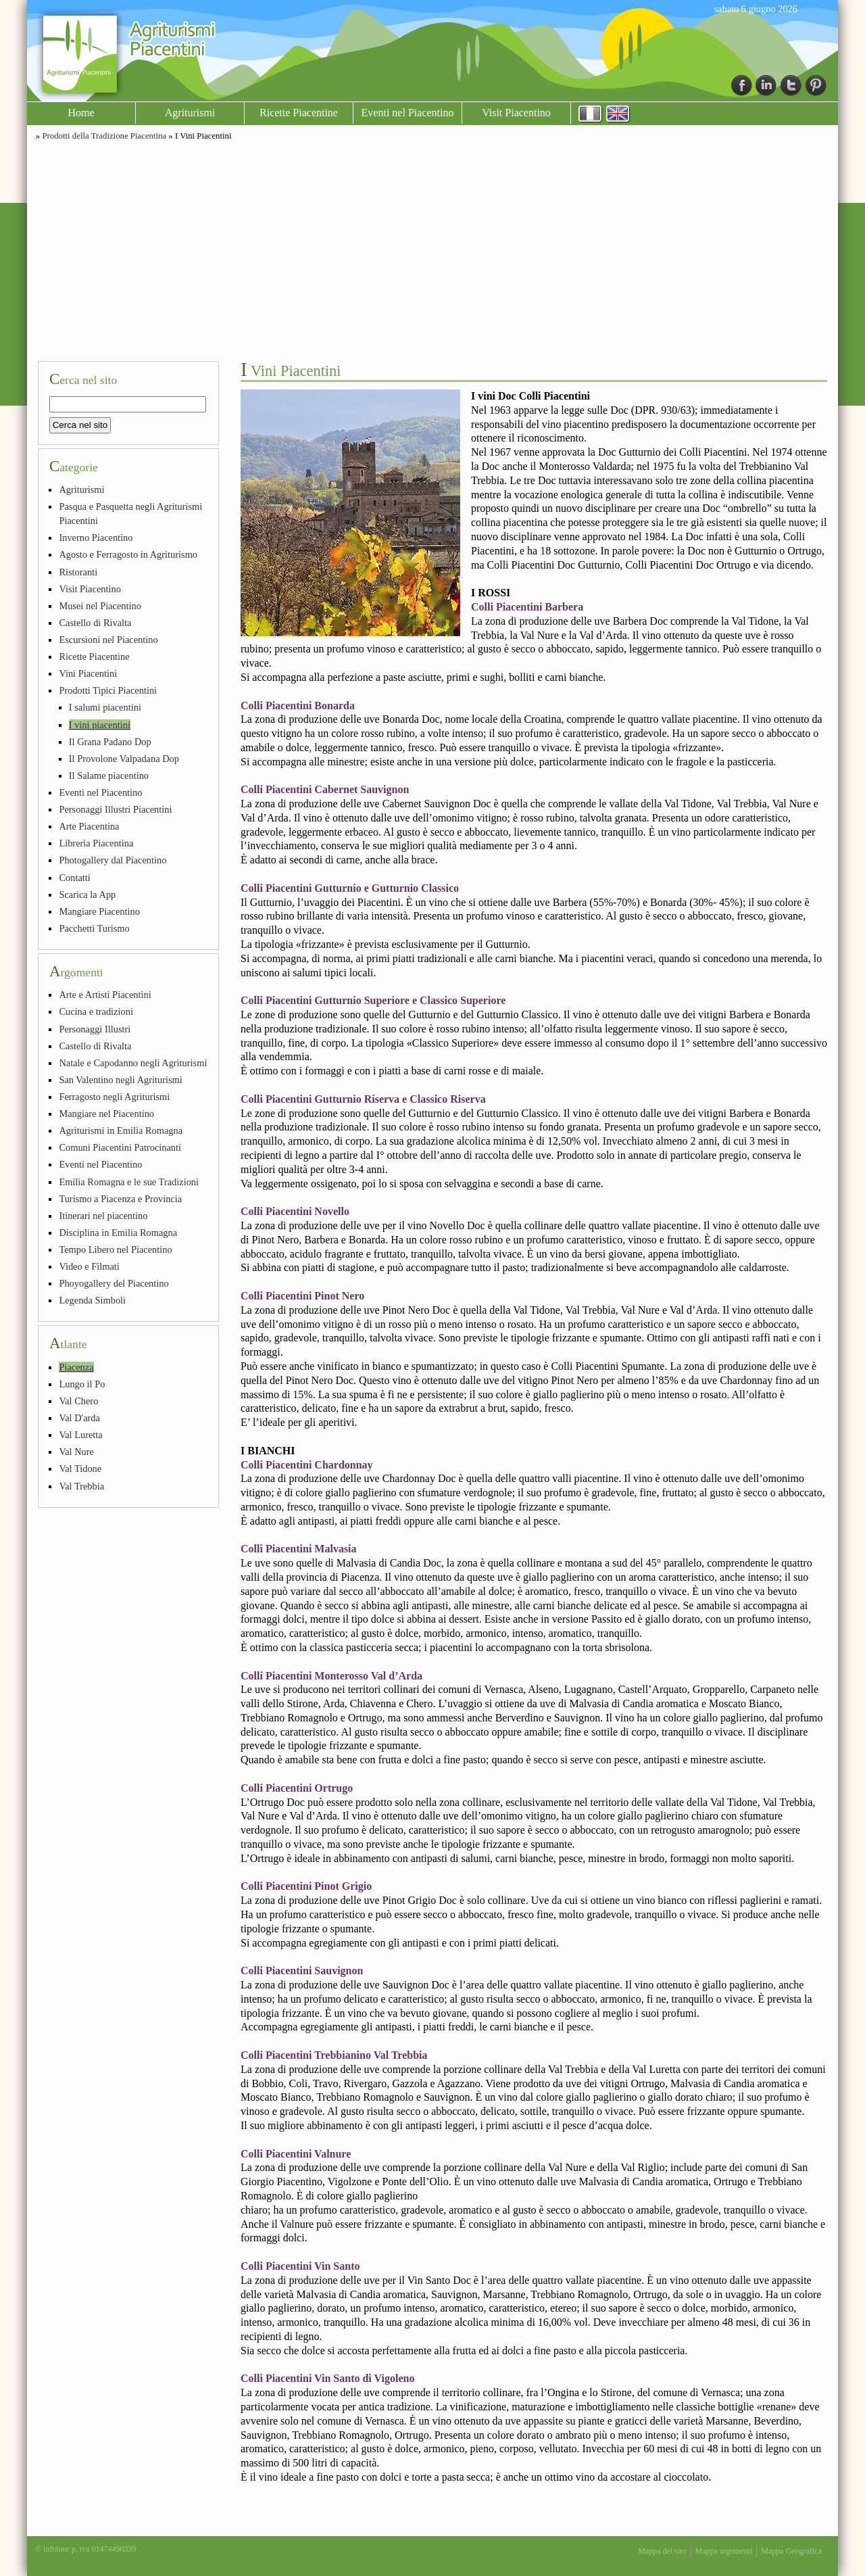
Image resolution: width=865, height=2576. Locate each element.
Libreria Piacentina (96, 843)
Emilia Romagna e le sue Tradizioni (129, 1181)
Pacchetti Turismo (94, 928)
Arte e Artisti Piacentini (105, 994)
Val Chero (78, 1401)
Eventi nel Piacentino (408, 112)
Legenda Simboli (92, 1300)
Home (81, 112)
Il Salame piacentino (109, 775)
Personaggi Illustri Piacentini (115, 809)
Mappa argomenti (724, 2551)
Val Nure (76, 1451)
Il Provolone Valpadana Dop (124, 758)
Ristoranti (78, 572)
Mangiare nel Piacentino (106, 1113)
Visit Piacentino (516, 112)
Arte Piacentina (89, 826)
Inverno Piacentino (95, 537)
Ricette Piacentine (299, 112)
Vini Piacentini (88, 673)
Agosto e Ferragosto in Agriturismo (128, 554)
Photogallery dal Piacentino (112, 860)
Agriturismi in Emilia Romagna (120, 1130)
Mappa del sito (662, 2551)
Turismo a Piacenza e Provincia (120, 1198)
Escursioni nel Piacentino (108, 639)
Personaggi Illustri (94, 1029)
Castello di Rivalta (95, 622)
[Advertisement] (432, 248)
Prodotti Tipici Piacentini (108, 690)
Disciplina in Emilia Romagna (118, 1232)
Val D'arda (79, 1417)
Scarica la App (87, 894)
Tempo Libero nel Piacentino (115, 1249)
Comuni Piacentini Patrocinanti (120, 1147)
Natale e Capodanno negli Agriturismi (133, 1062)
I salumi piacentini (105, 707)
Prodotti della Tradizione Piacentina (104, 136)
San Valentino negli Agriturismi (120, 1079)
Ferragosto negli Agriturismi (114, 1096)
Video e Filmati (89, 1266)
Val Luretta (80, 1434)
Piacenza (76, 1367)
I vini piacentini (99, 724)
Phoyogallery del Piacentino (113, 1283)
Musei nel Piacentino (100, 605)
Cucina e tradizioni (96, 1011)
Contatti (74, 877)
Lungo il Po (82, 1384)
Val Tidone (80, 1468)
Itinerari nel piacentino (103, 1215)
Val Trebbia (81, 1486)
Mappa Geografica (791, 2551)
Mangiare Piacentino (99, 911)
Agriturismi (190, 112)
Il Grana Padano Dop (110, 741)
